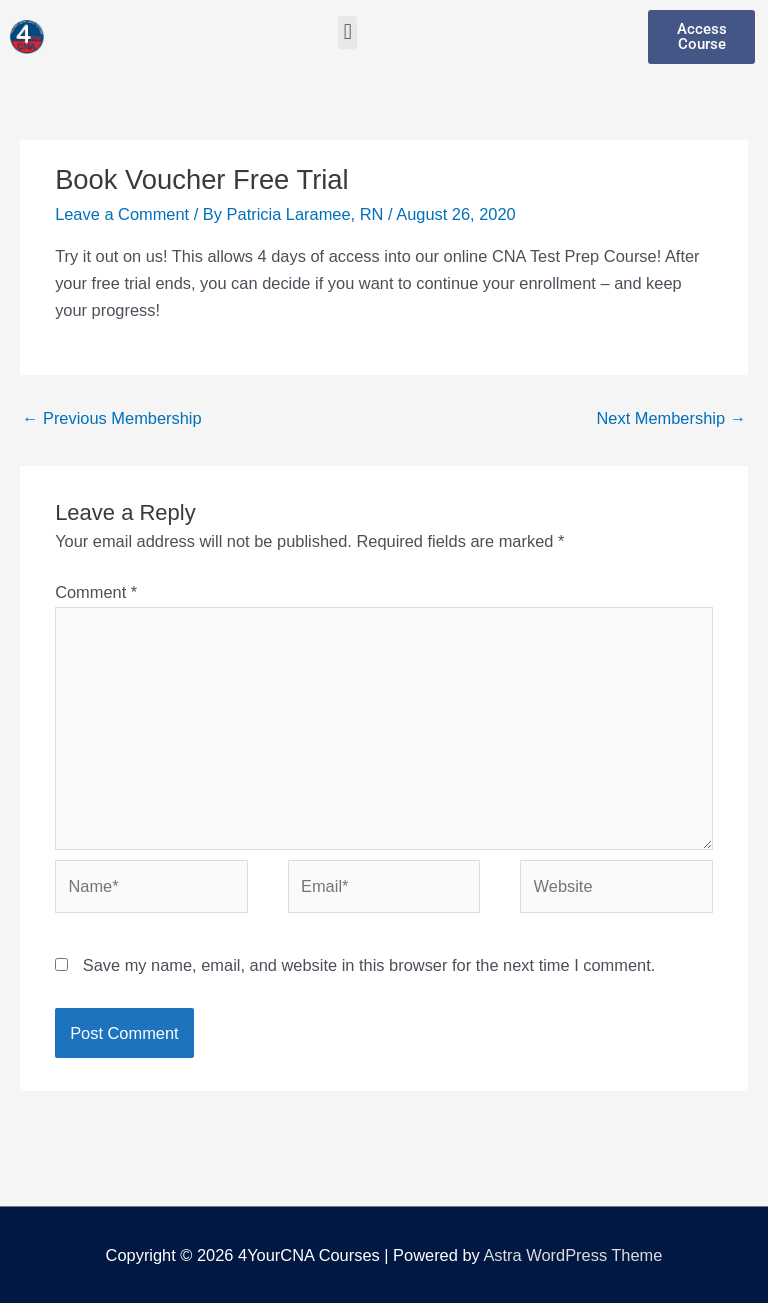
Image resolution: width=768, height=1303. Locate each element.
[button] (347, 32)
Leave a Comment (122, 214)
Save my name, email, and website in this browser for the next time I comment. (369, 965)
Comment (96, 592)
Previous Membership (112, 418)
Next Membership (671, 418)
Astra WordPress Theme (572, 1255)
